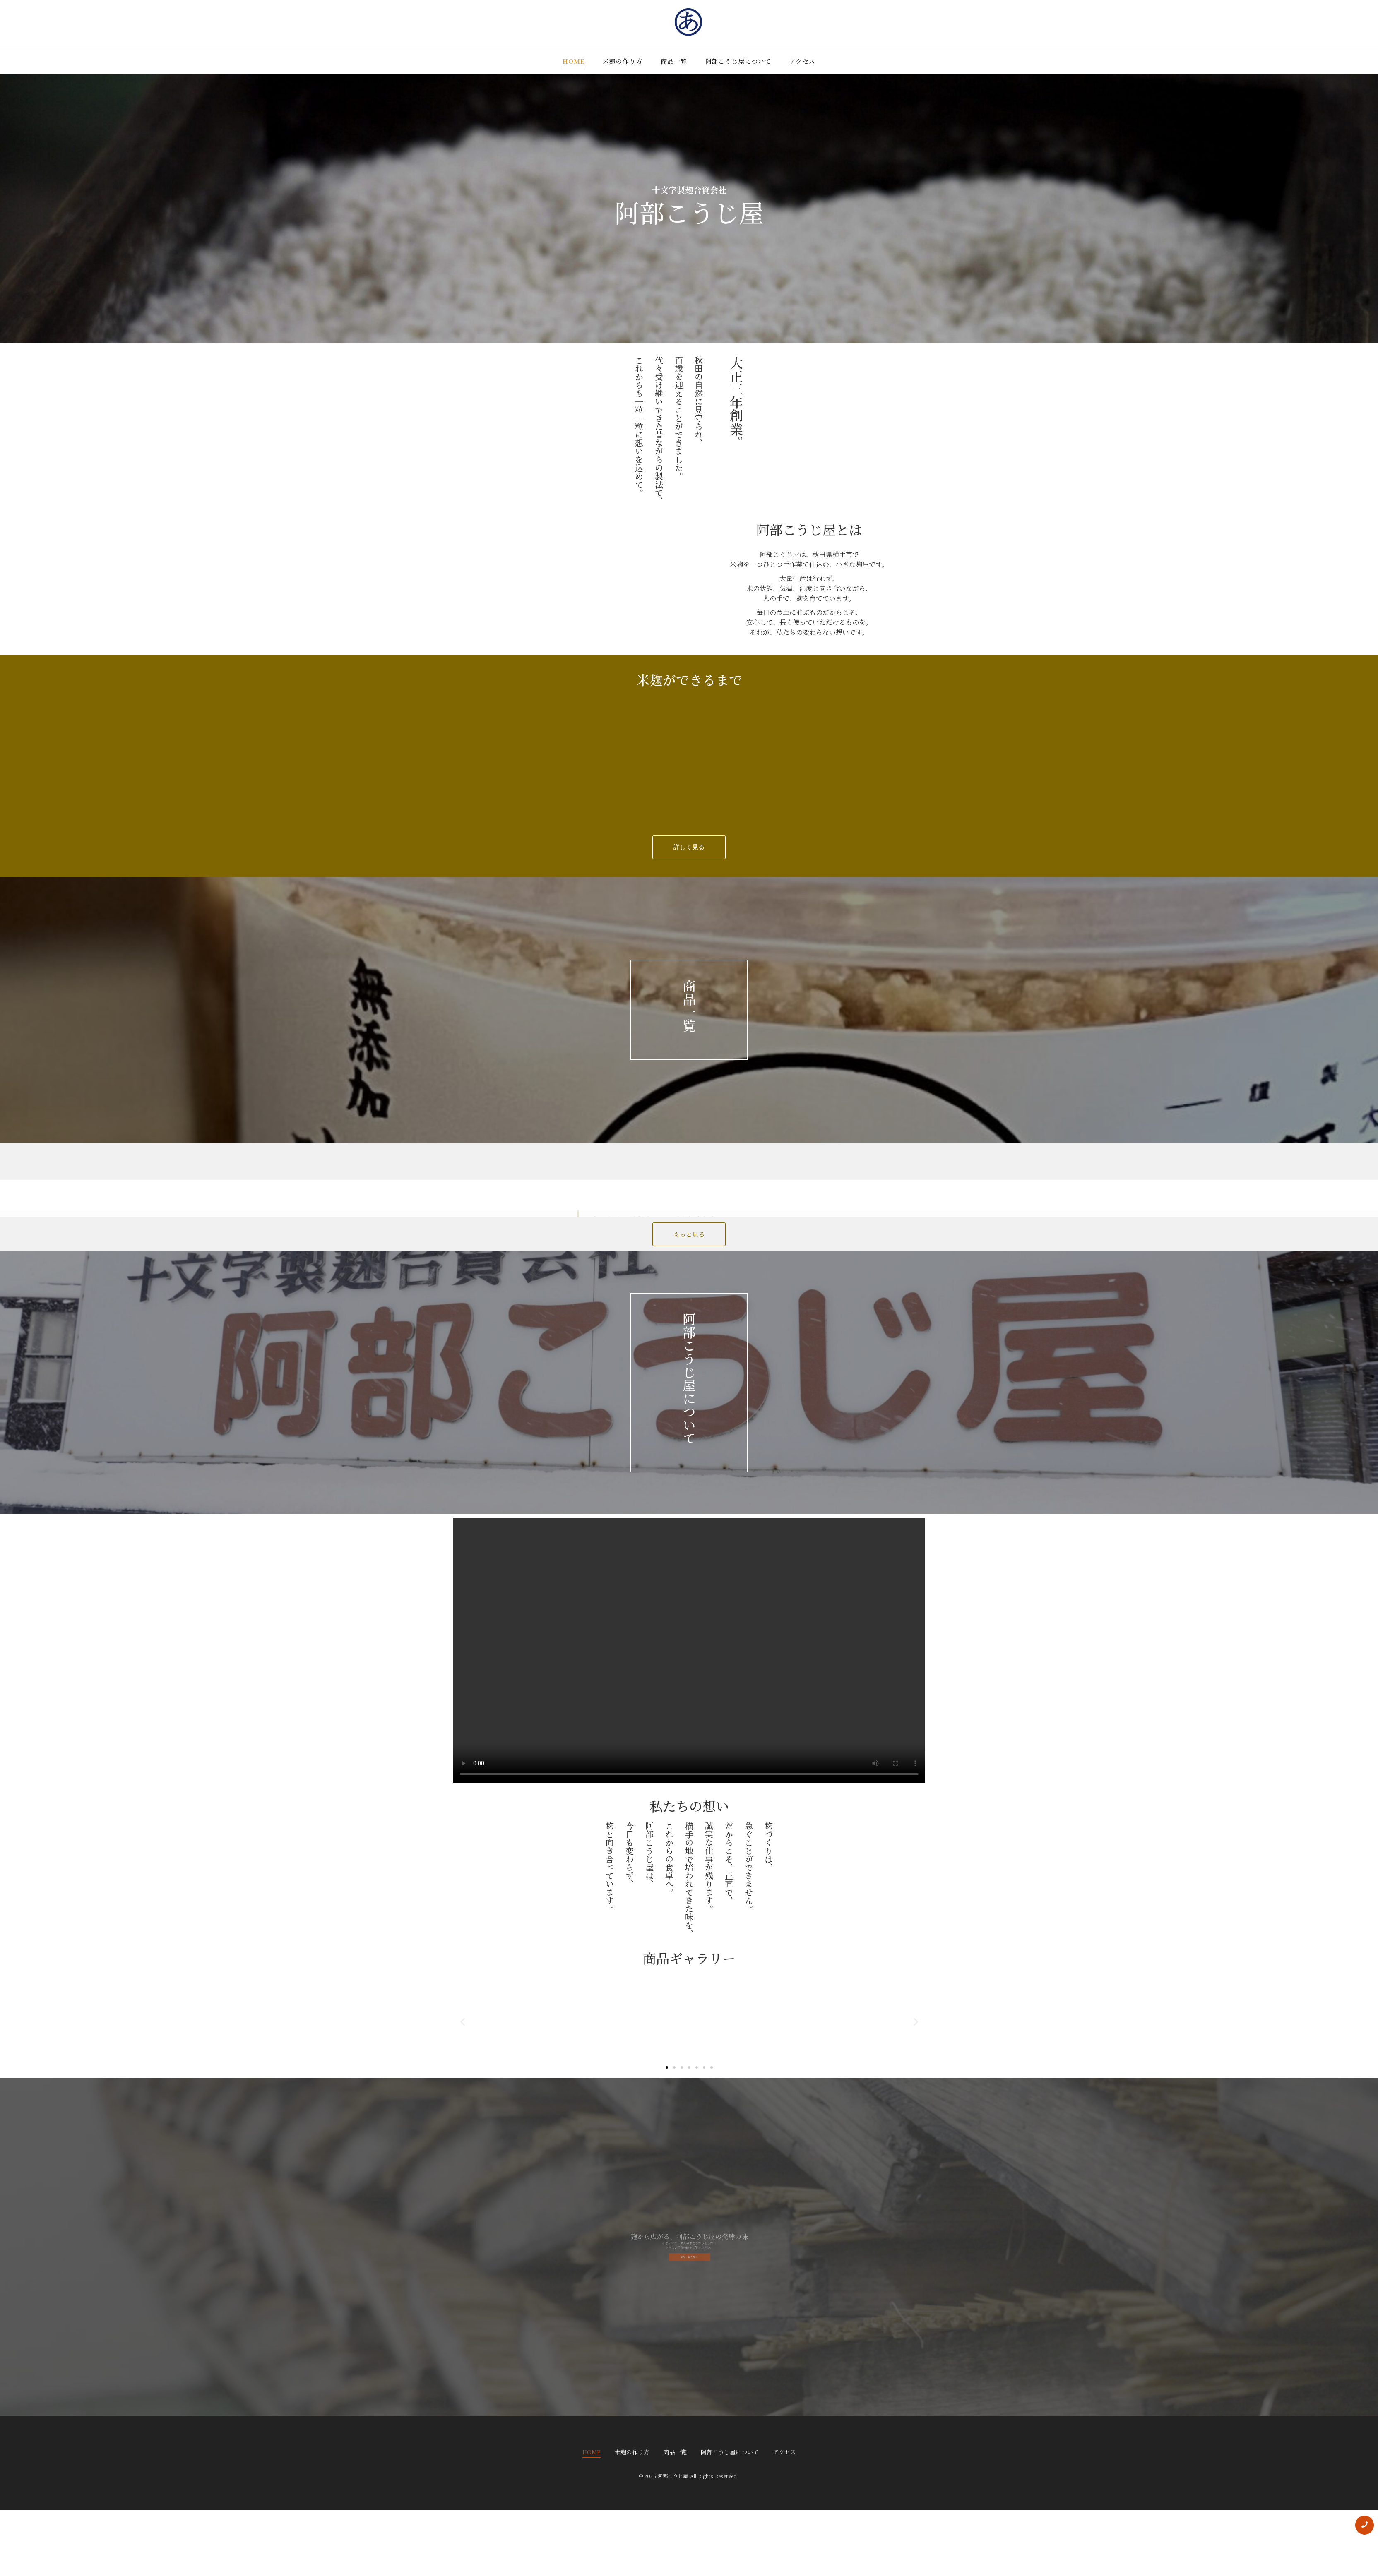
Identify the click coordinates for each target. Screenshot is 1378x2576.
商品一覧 (674, 61)
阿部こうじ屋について (738, 61)
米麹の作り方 (622, 61)
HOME (574, 61)
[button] (462, 2022)
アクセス (802, 61)
